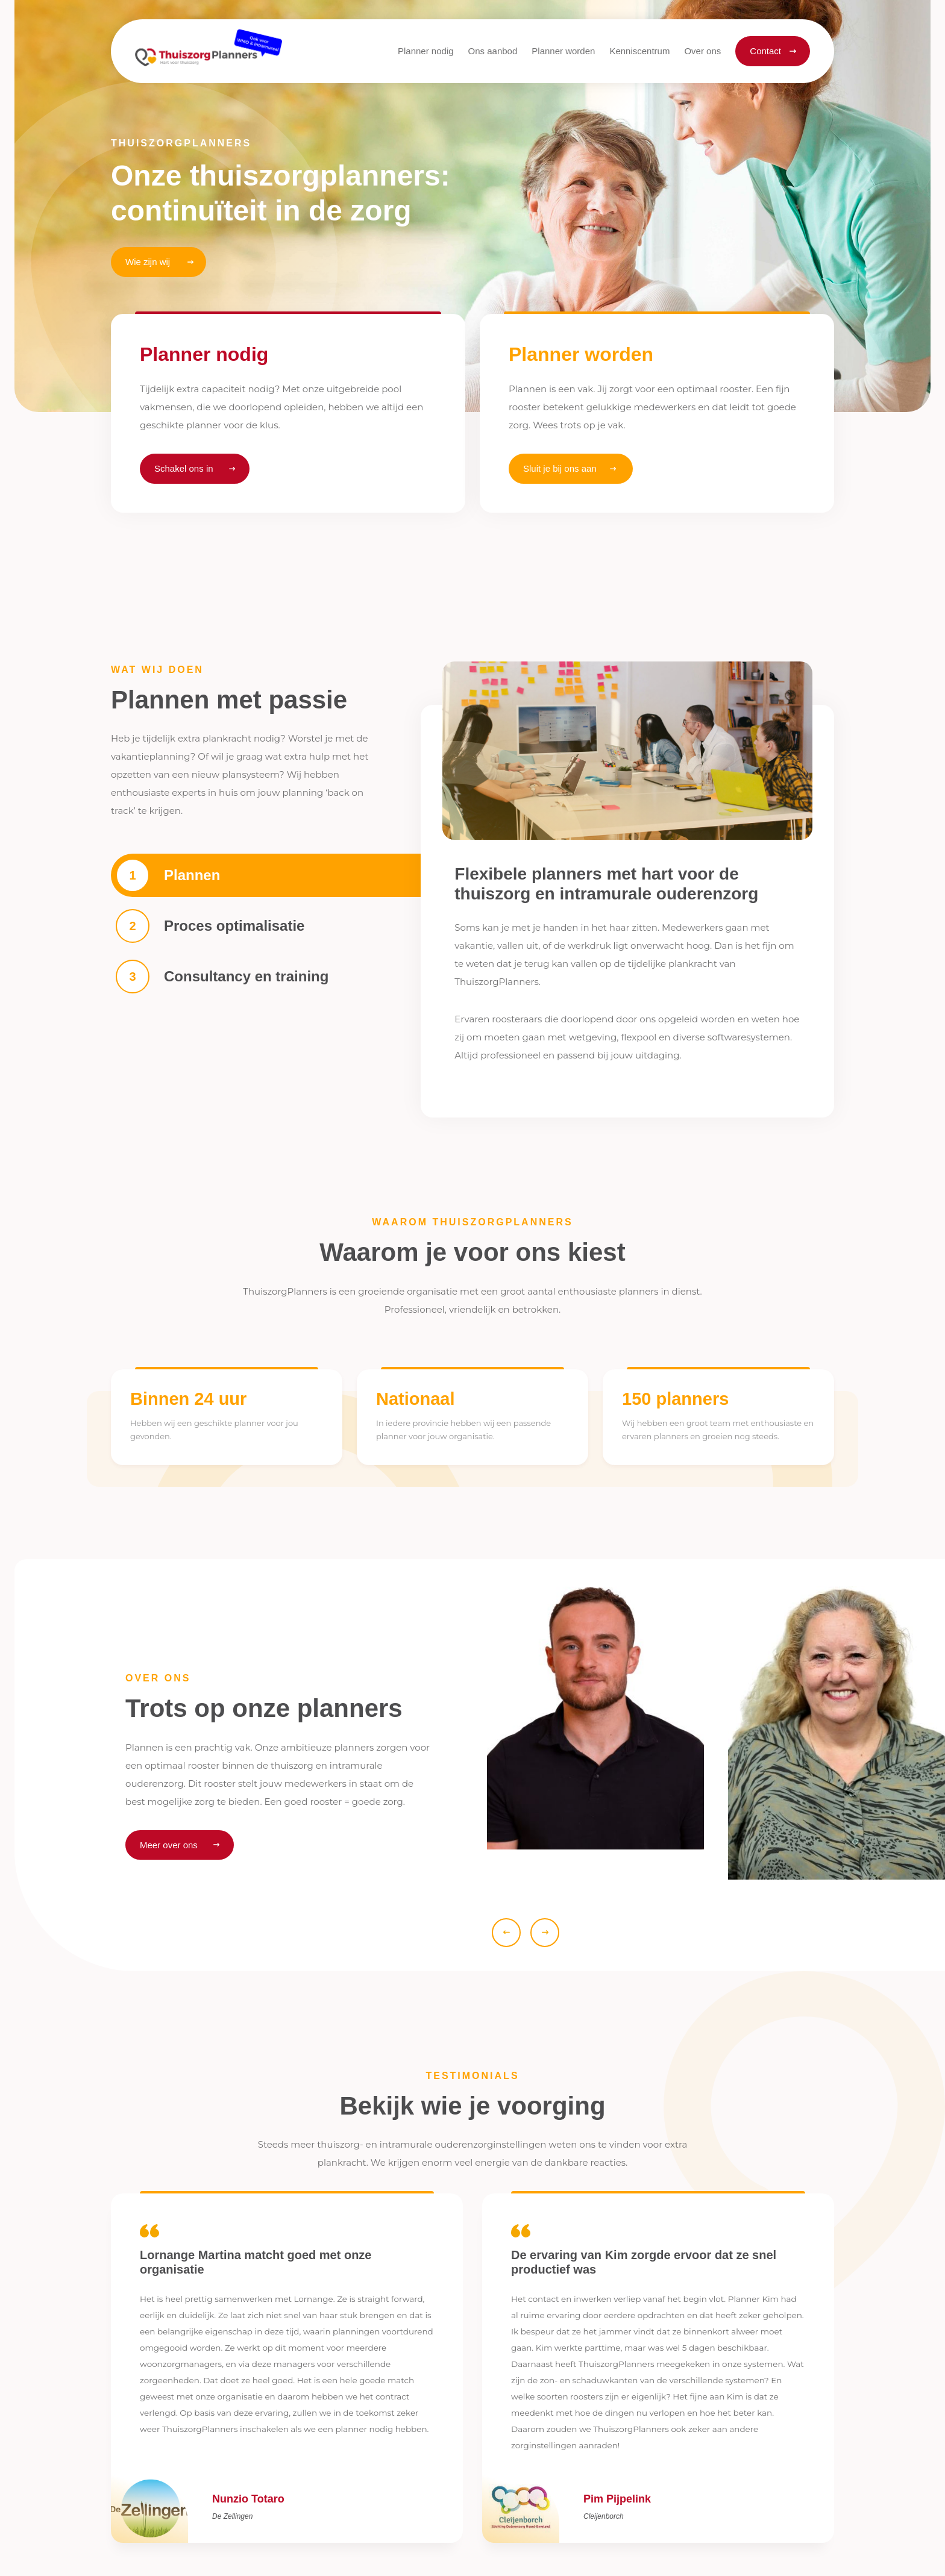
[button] (493, 51)
